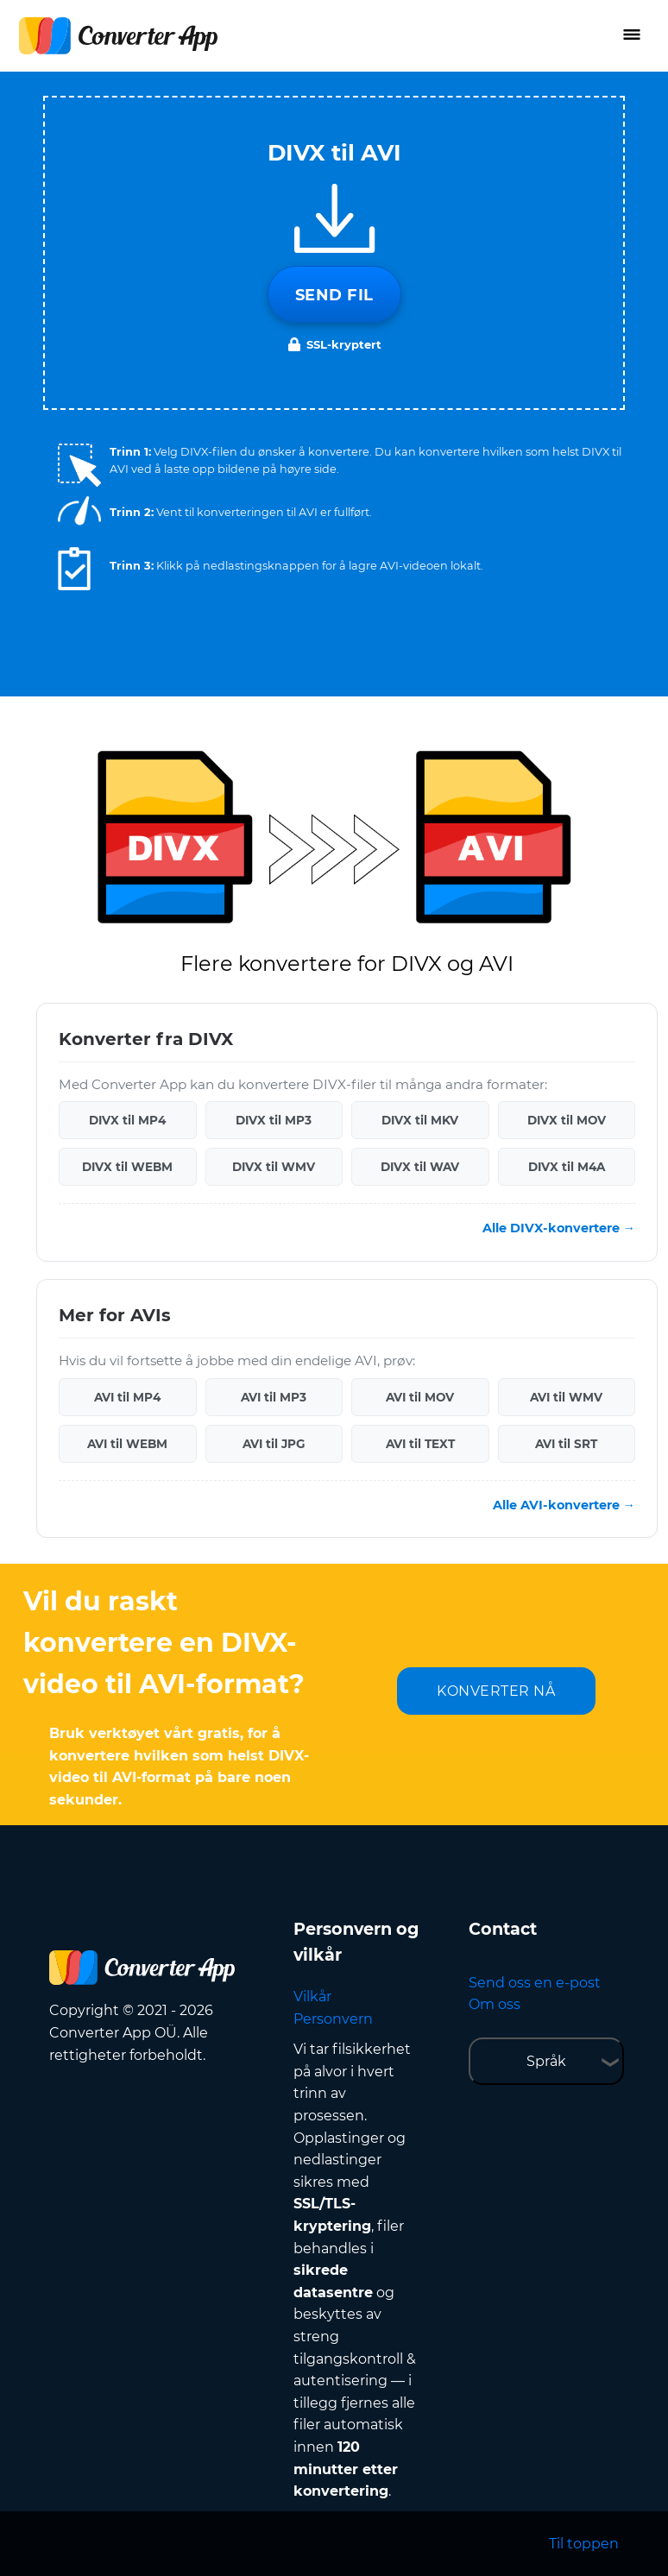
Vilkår (312, 1996)
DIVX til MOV (566, 1120)
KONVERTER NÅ (496, 1691)
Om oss (494, 2004)
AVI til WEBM (127, 1444)
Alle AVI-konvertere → (564, 1505)
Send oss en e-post (535, 1983)
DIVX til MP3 (274, 1120)
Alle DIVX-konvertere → (558, 1228)
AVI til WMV (566, 1397)
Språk (546, 2061)
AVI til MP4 (127, 1397)
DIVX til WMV (273, 1167)
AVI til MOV (420, 1397)
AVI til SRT (566, 1444)
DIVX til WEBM (127, 1167)
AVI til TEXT (420, 1444)
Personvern (333, 2019)
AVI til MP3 (273, 1397)
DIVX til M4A (566, 1167)
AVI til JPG (274, 1444)
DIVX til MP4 (127, 1120)
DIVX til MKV (419, 1120)
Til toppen (584, 2543)
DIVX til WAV (420, 1167)
